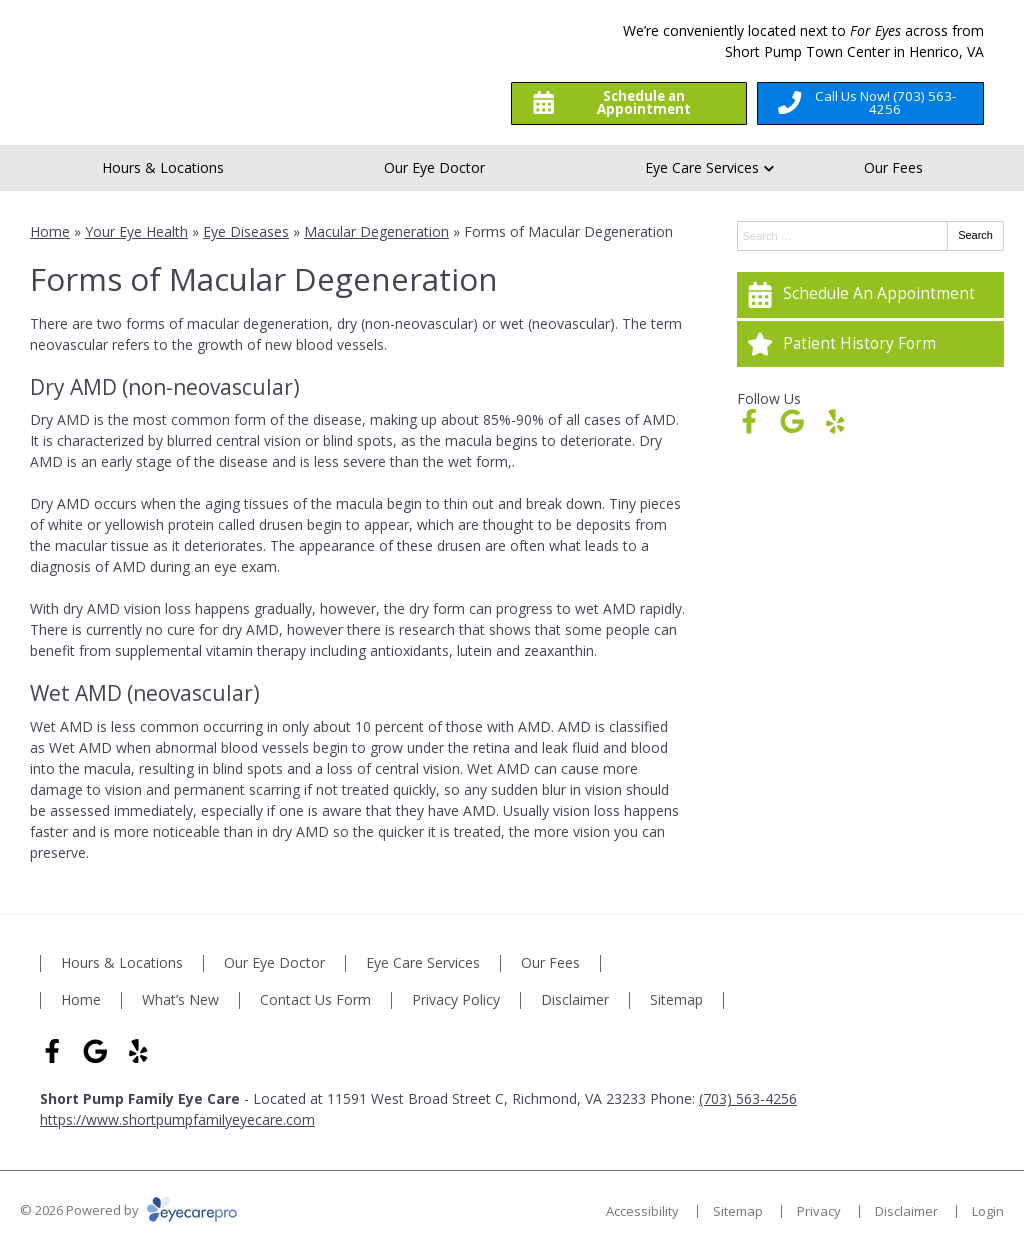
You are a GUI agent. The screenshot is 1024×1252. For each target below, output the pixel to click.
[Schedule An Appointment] (870, 295)
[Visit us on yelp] (835, 421)
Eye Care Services (702, 167)
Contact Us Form (315, 1000)
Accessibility (642, 1211)
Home (50, 231)
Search (975, 235)
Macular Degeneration (376, 231)
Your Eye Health (136, 231)
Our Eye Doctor (434, 167)
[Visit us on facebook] (749, 421)
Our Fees (893, 167)
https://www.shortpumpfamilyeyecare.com (177, 1119)
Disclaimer (575, 1000)
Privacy (819, 1211)
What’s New (180, 1000)
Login (988, 1211)
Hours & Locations (163, 167)
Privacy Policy (456, 1000)
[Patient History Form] (870, 344)
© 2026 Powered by (128, 1210)
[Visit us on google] (792, 421)
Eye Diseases (246, 231)
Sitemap (676, 1000)
